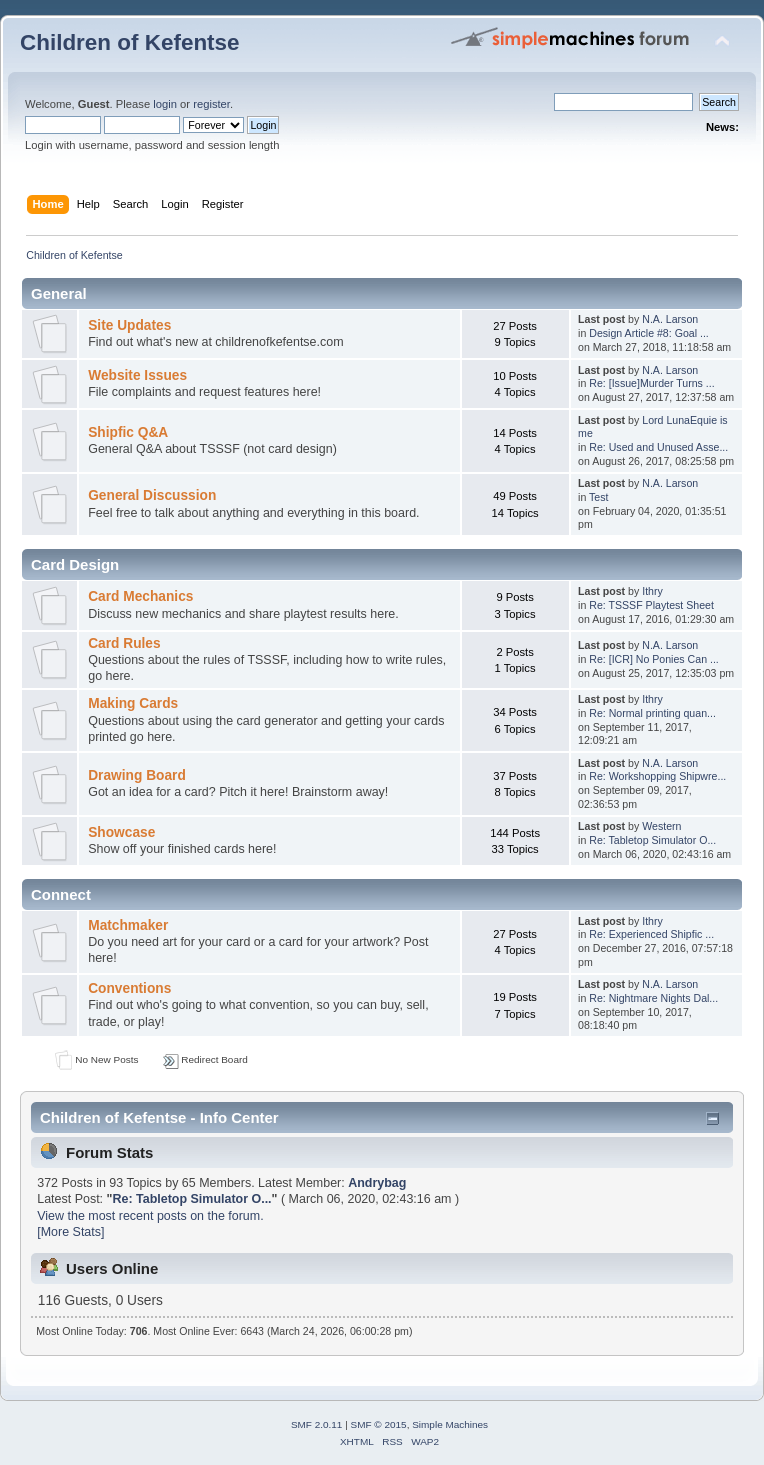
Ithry (652, 591)
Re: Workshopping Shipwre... (657, 776)
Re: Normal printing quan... (652, 713)
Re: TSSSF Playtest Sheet (651, 605)
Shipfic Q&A (128, 432)
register (211, 104)
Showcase (121, 832)
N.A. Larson (670, 319)
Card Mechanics (140, 596)
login (165, 104)
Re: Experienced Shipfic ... (651, 934)
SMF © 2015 (379, 1424)
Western (661, 826)
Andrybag (377, 1183)
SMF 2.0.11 (317, 1424)
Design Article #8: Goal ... (649, 333)
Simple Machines (450, 1424)
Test (598, 497)
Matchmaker (128, 925)
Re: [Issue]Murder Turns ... (651, 383)
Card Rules (124, 643)
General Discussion (152, 495)
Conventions (129, 988)
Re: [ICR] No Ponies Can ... (654, 659)
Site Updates (129, 325)
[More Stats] (70, 1232)
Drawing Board (137, 775)
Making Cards (133, 703)
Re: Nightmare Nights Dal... (653, 998)
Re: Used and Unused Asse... (658, 447)
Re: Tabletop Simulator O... (652, 840)
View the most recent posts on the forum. (150, 1216)
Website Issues (137, 375)
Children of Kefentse (130, 42)
